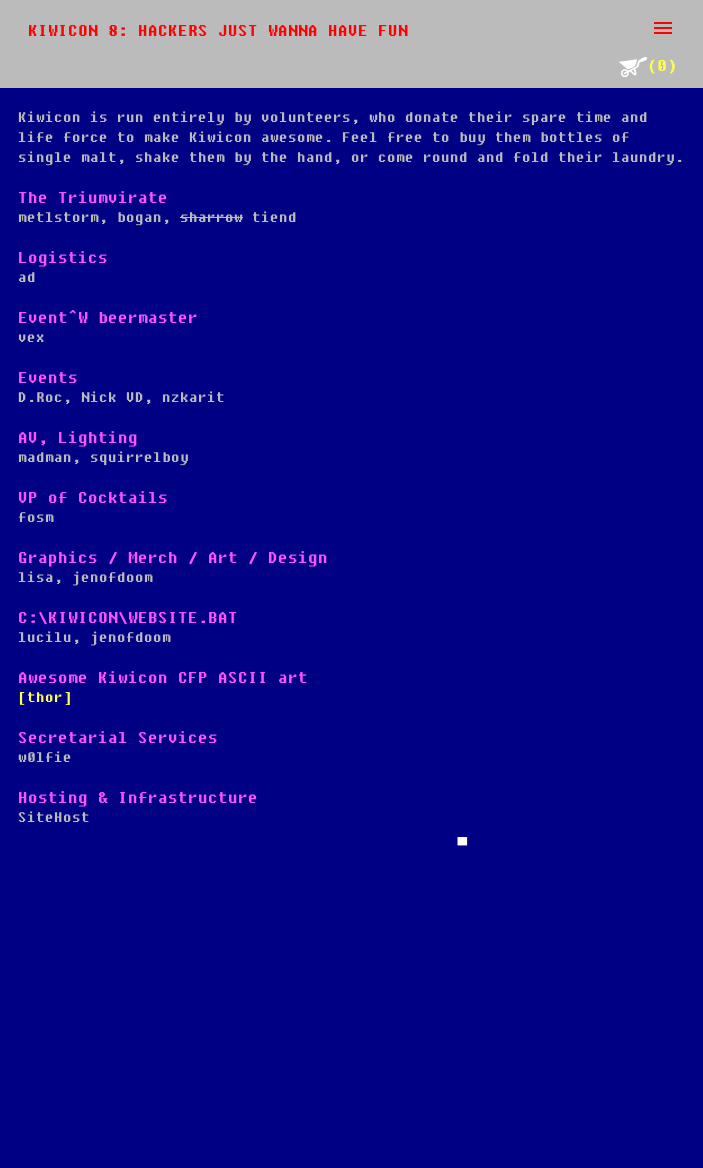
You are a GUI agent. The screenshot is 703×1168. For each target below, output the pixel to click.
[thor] (45, 698)
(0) (648, 66)
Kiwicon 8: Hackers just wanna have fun (218, 31)
